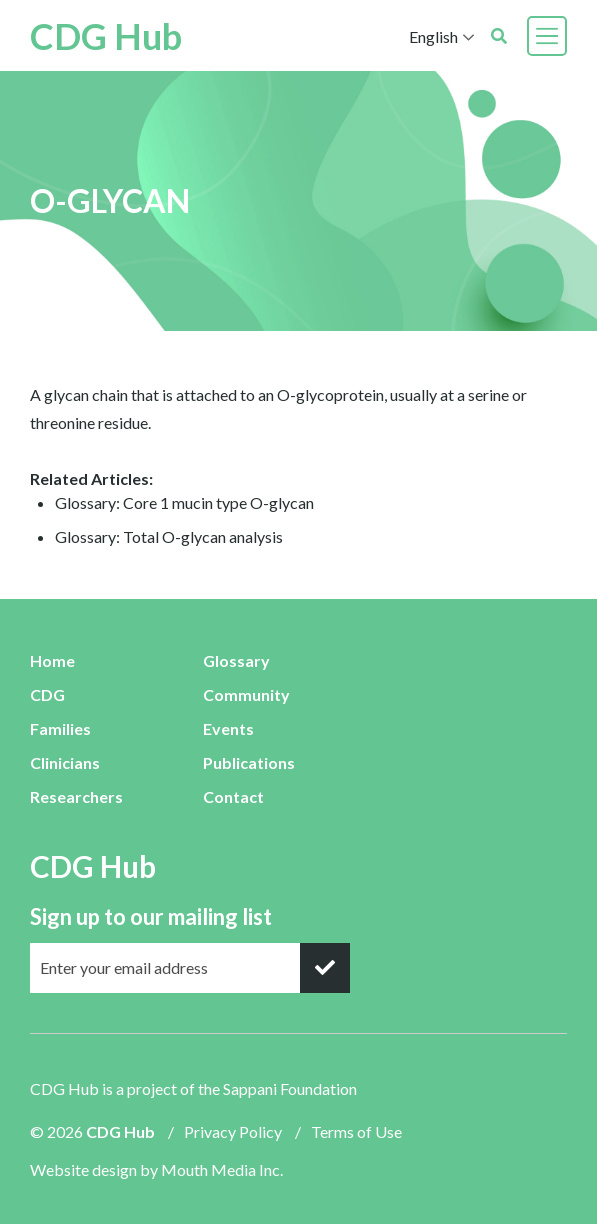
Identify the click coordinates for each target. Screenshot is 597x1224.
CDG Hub (106, 36)
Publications (249, 762)
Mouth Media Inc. (222, 1169)
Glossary (236, 660)
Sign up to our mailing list (151, 916)
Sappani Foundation (290, 1088)
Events (228, 728)
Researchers (76, 796)
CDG (47, 694)
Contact (233, 796)
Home (52, 660)
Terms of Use (356, 1131)
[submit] (325, 968)
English (433, 36)
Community (246, 694)
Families (60, 728)
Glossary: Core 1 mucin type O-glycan (184, 502)
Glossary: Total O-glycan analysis (169, 536)
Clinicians (65, 762)
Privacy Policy (233, 1131)
